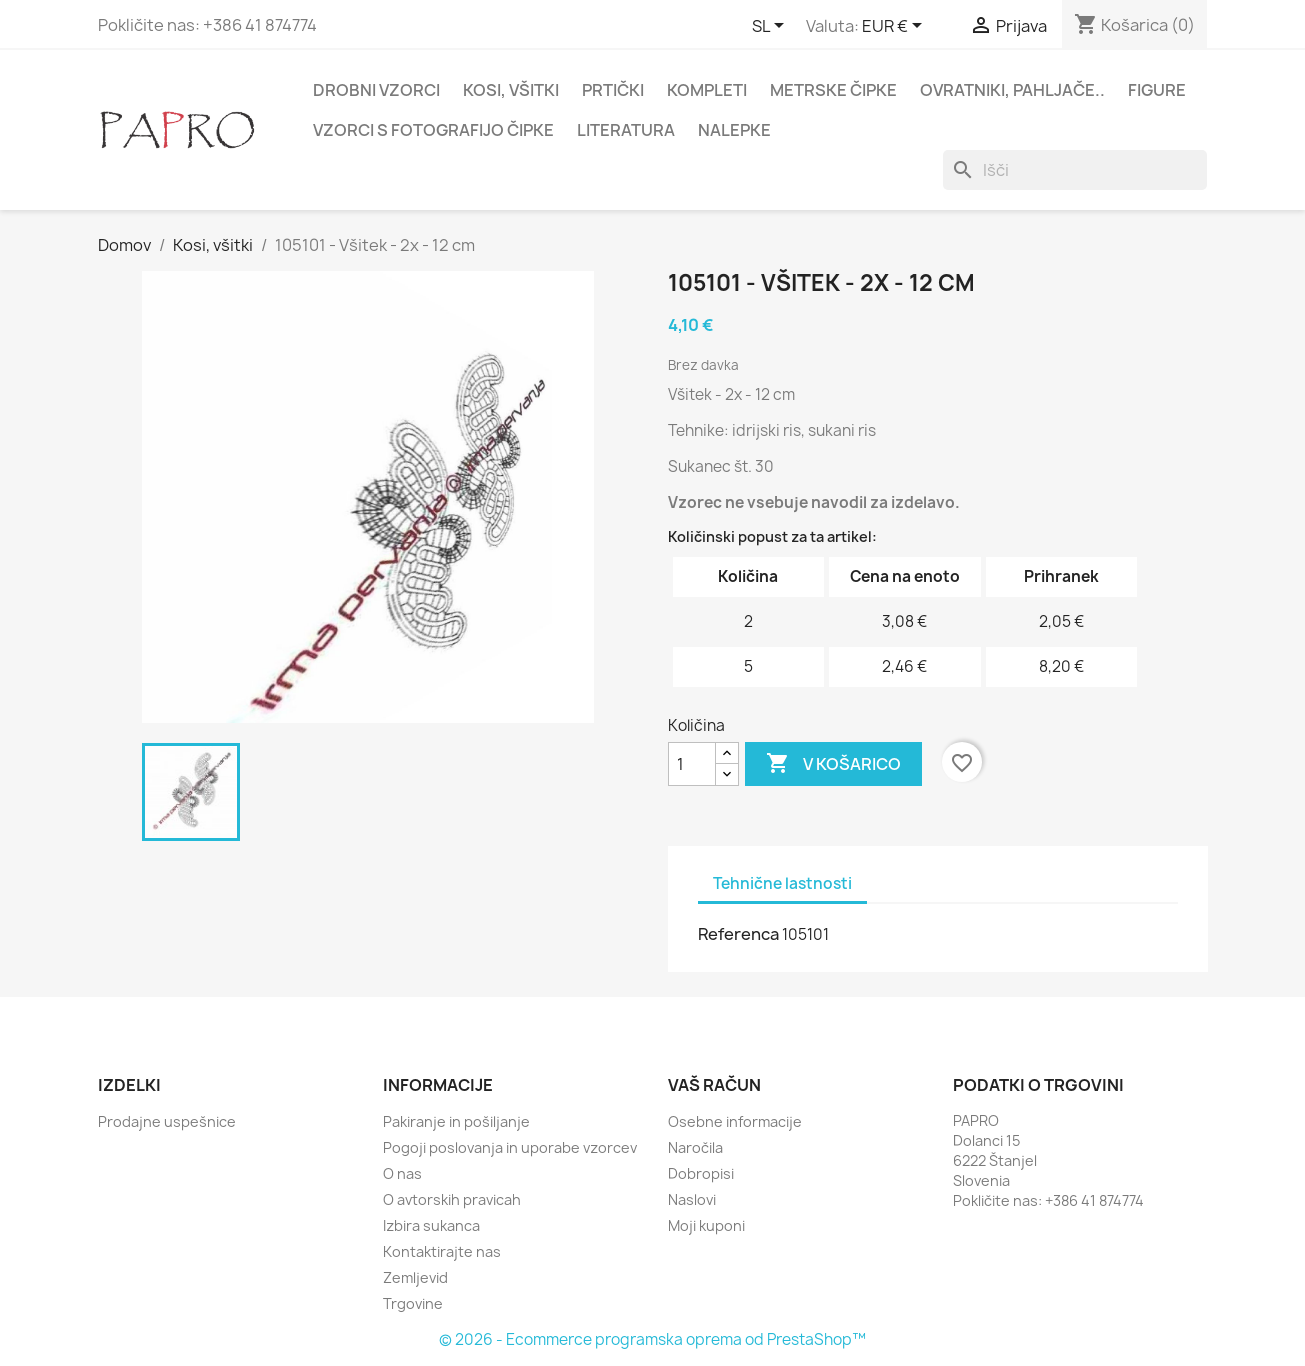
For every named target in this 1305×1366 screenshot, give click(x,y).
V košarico (833, 764)
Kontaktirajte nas (442, 1251)
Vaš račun (714, 1085)
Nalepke (734, 130)
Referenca (738, 934)
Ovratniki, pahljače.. (1012, 90)
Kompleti (707, 90)
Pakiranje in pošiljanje (456, 1121)
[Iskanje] (1075, 170)
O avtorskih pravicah (452, 1199)
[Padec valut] (895, 27)
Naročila (695, 1147)
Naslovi (692, 1199)
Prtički (613, 90)
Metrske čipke (833, 90)
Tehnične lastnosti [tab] (782, 883)
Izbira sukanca (431, 1225)
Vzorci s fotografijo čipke (433, 130)
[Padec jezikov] (771, 27)
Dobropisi (701, 1173)
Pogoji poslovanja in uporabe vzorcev (510, 1147)
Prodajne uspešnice (167, 1121)
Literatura (626, 130)
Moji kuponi (706, 1225)
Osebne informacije (735, 1121)
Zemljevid (415, 1277)
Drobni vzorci (376, 90)
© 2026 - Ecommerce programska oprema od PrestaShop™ (652, 1339)
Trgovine (413, 1303)
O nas (402, 1173)
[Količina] (692, 764)
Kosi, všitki (511, 90)
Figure (1157, 90)
